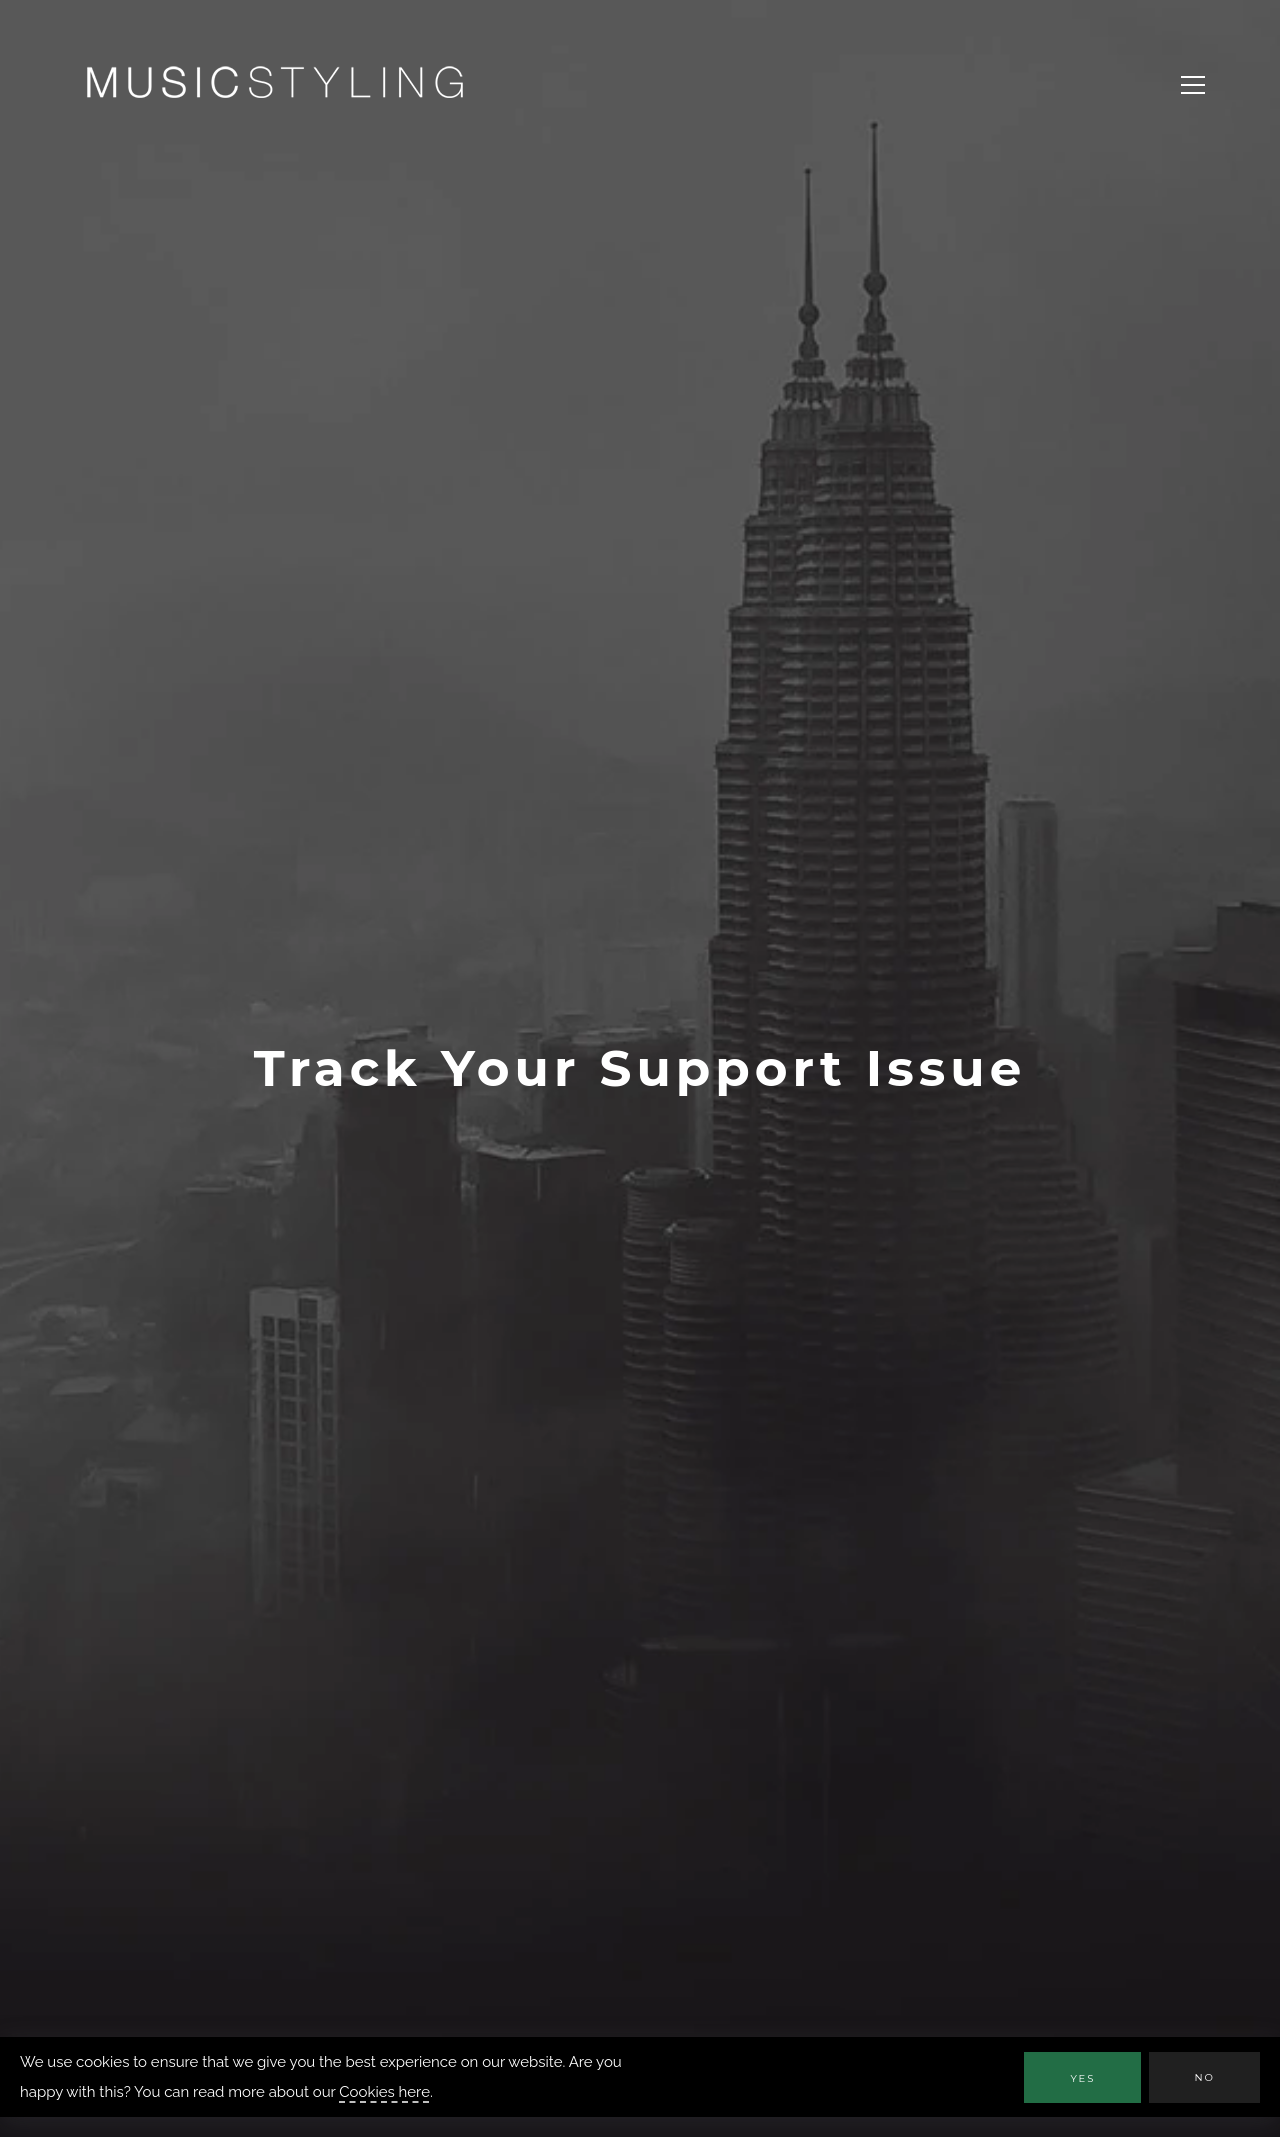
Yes (1082, 2078)
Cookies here (384, 2092)
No (1204, 2077)
